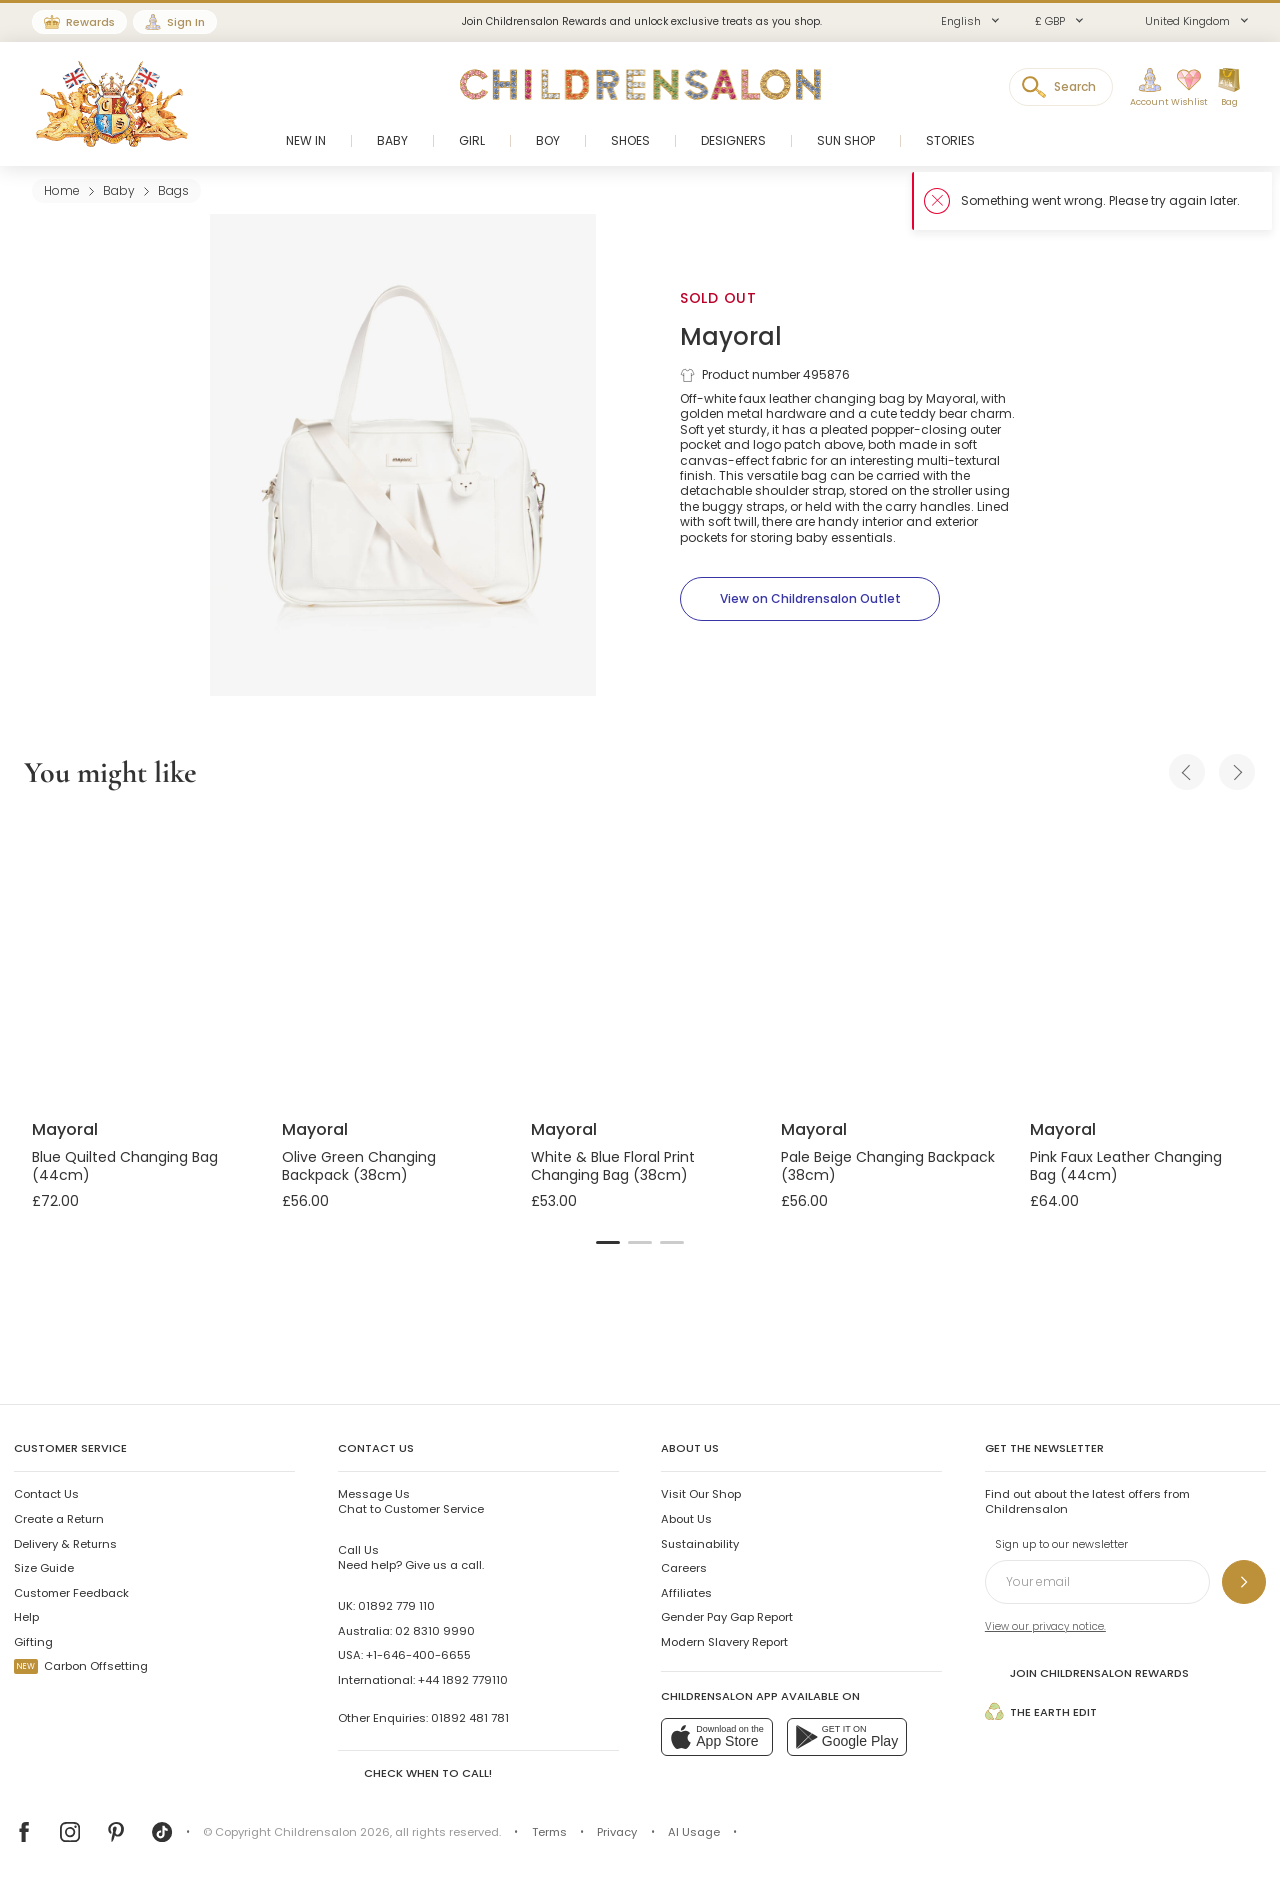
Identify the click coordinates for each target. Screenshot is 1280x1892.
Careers (684, 1568)
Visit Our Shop (701, 1494)
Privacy (617, 1832)
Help (26, 1617)
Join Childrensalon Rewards (1087, 1672)
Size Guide (44, 1568)
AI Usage (694, 1832)
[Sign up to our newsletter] (1244, 1582)
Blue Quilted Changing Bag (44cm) (125, 1166)
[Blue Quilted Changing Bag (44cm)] (141, 958)
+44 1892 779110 (463, 1680)
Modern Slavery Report (724, 1642)
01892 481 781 (470, 1718)
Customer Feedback (71, 1593)
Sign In (186, 22)
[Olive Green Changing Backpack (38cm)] (391, 958)
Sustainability (700, 1544)
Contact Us (46, 1494)
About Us (686, 1519)
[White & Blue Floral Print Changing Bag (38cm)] (640, 958)
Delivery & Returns (65, 1544)
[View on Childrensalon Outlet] (810, 599)
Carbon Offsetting (81, 1666)
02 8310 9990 (435, 1631)
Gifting (33, 1642)
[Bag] (1229, 88)
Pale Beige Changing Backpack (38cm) (888, 1166)
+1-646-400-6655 (418, 1655)
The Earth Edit (1041, 1711)
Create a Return (59, 1519)
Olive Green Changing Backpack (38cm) (359, 1166)
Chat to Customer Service (411, 1501)
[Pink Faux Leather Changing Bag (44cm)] (1139, 958)
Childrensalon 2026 (332, 1832)
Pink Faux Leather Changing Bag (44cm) (1126, 1166)
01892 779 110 (396, 1606)
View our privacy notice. (1045, 1626)
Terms (549, 1832)
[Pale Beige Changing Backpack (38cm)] (890, 958)
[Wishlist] (1183, 88)
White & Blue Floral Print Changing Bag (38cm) (613, 1166)
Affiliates (686, 1593)
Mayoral (731, 336)
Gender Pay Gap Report (727, 1617)
